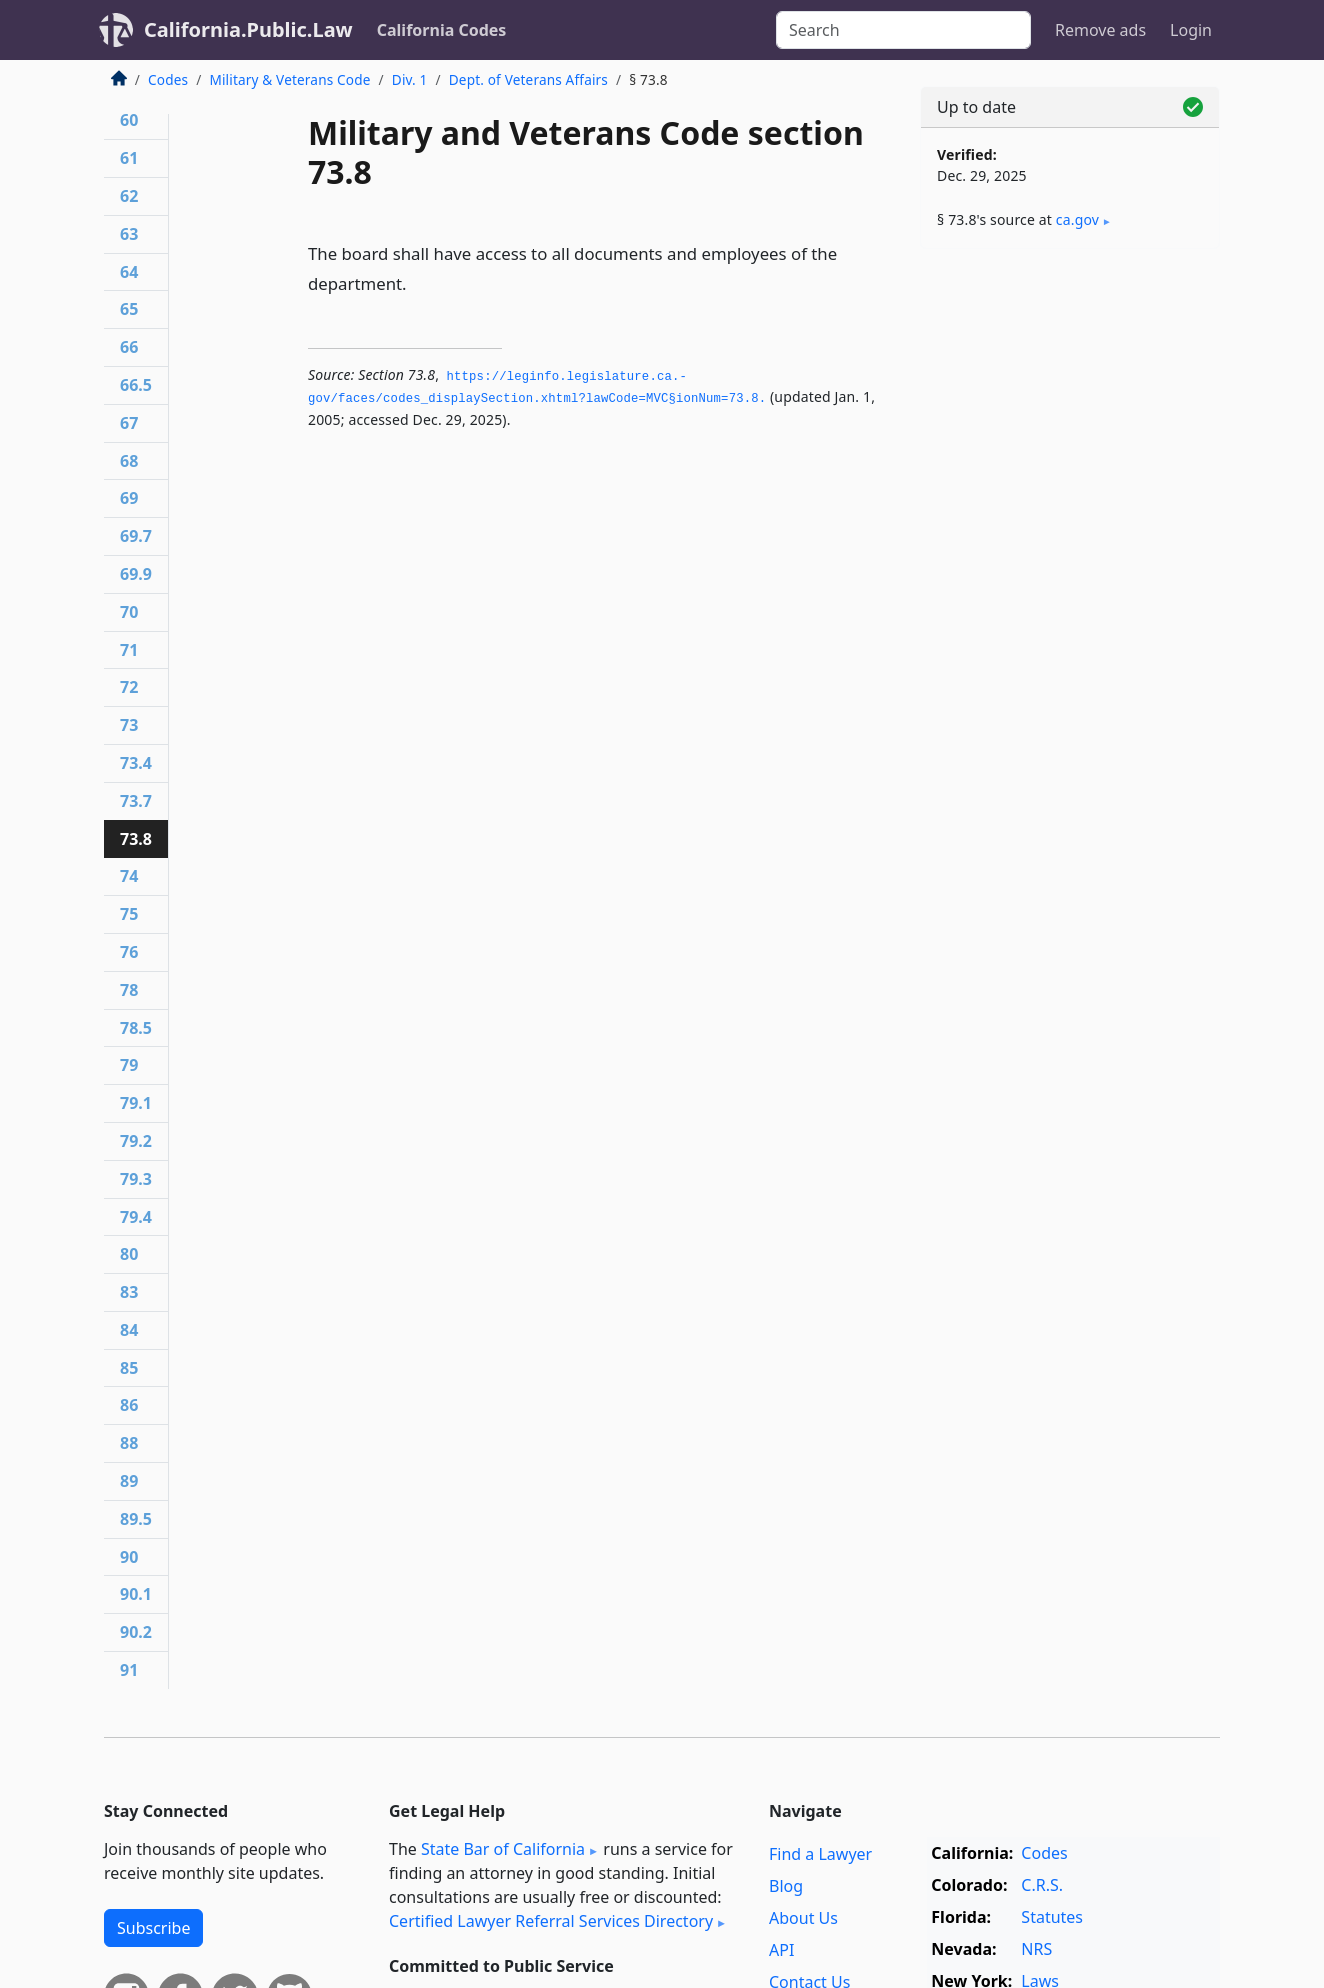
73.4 (136, 763)
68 (129, 461)
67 (129, 423)
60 (129, 120)
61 (129, 158)
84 (129, 1330)
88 (129, 1443)
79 (129, 1065)
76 (129, 952)
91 (129, 1670)
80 (129, 1254)
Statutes (1052, 1917)
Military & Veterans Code (289, 79)
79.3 (136, 1179)
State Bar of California (503, 1849)
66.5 (136, 385)
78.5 (136, 1028)
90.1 (136, 1594)
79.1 (136, 1103)
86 (129, 1405)
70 (129, 612)
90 (129, 1557)
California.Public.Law (248, 29)
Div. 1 (410, 79)
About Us (803, 1918)
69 (129, 498)
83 (129, 1292)
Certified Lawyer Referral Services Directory (551, 1921)
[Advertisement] (1070, 577)
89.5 (136, 1519)
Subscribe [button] (153, 1928)
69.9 (136, 574)
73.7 (136, 801)
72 (129, 687)
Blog (786, 1886)
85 (129, 1368)
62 (129, 196)
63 (129, 234)
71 (129, 650)
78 (129, 990)
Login (1191, 30)
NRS (1036, 1949)
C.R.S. (1042, 1885)
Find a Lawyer (820, 1854)
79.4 (136, 1217)
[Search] (903, 30)
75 (129, 914)
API (781, 1950)
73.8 (136, 839)
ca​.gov (1077, 219)
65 (129, 309)
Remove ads (1100, 30)
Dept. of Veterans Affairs (528, 79)
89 (129, 1481)
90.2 (136, 1632)
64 (129, 272)
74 (129, 876)
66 (129, 347)
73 (129, 725)
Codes (168, 79)
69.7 (136, 536)
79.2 (136, 1141)
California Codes (442, 30)
